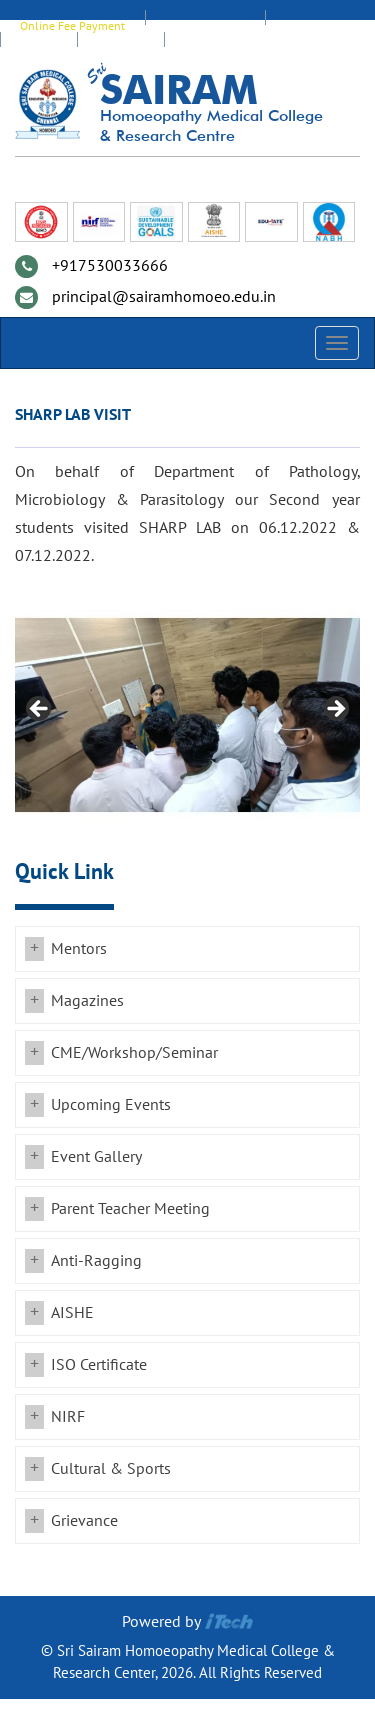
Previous (40, 710)
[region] (187, 715)
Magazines (87, 1001)
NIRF (68, 1417)
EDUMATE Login (205, 26)
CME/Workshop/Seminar (134, 1053)
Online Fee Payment (72, 26)
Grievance (84, 1521)
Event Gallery (96, 1157)
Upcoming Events (111, 1105)
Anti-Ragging (96, 1261)
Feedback (120, 48)
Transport (208, 48)
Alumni (38, 48)
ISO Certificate (99, 1365)
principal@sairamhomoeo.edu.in (164, 297)
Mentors (79, 949)
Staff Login (312, 26)
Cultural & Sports (111, 1469)
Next (335, 710)
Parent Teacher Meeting (130, 1209)
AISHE (72, 1313)
